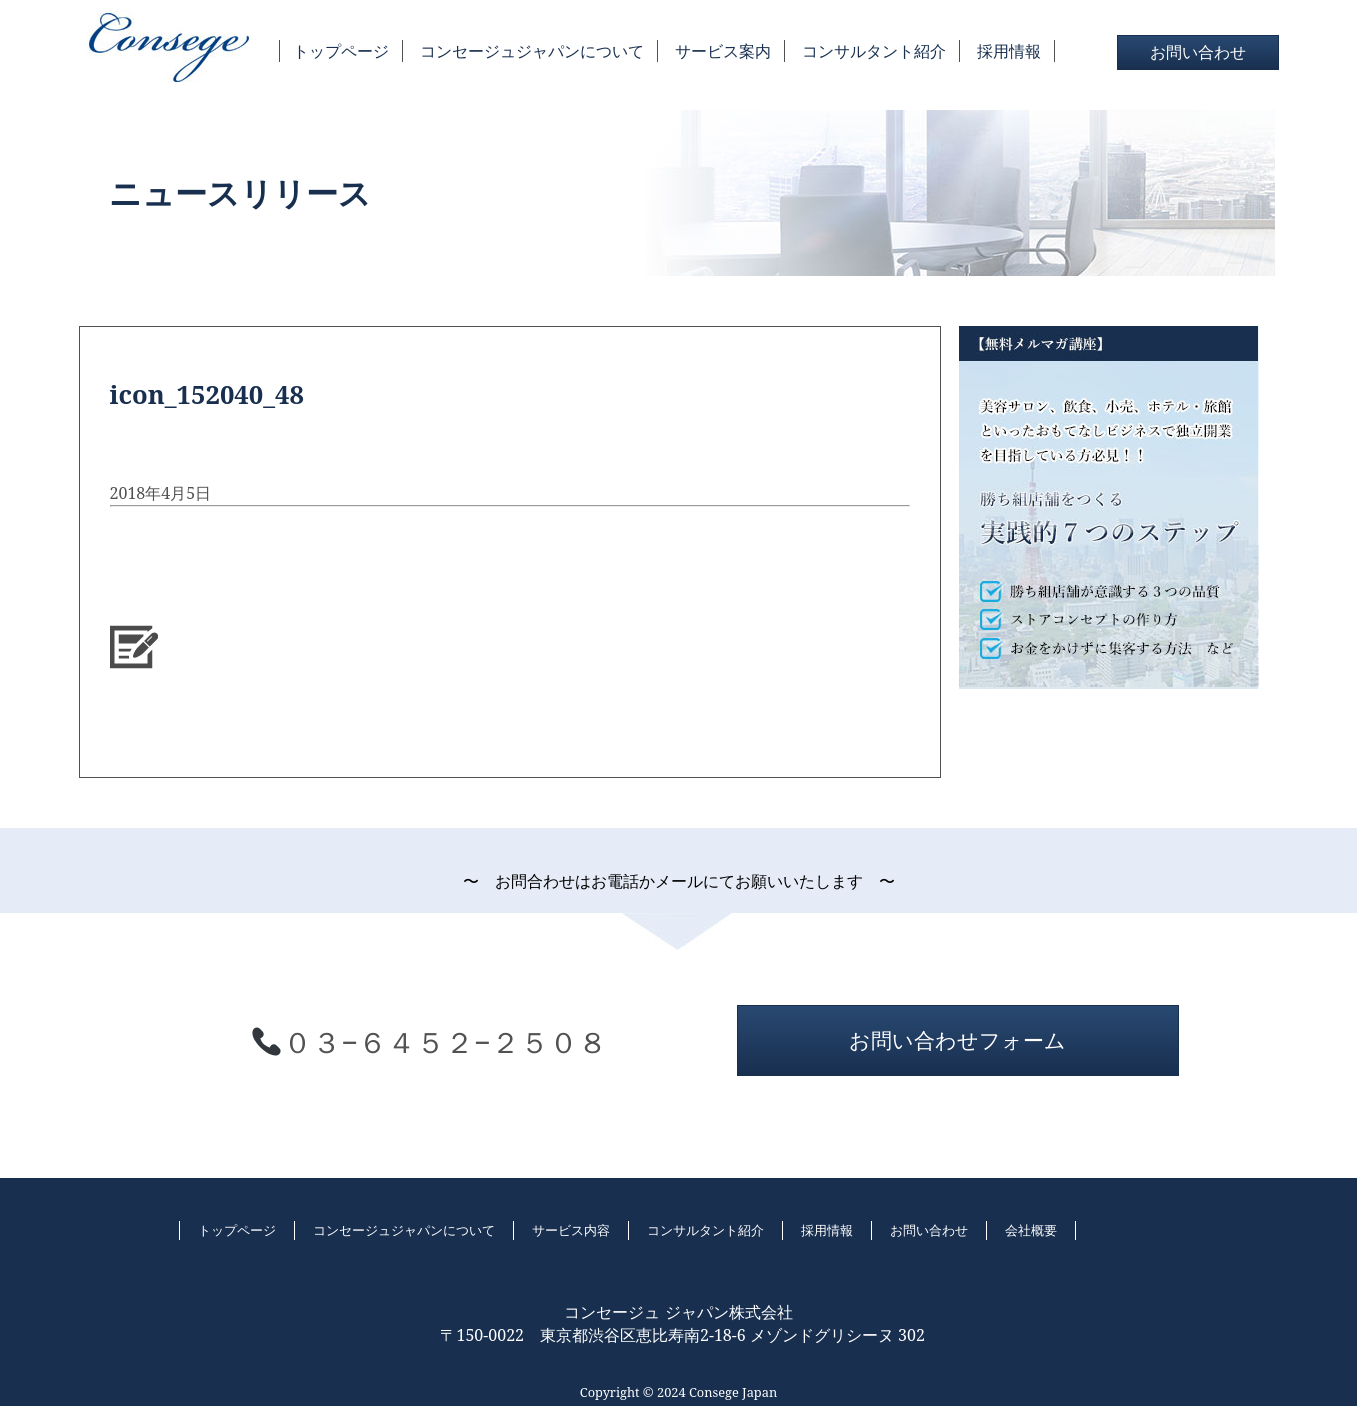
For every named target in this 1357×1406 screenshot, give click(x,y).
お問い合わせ (1198, 52)
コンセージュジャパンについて (532, 51)
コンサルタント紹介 (874, 51)
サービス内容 (571, 1230)
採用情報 (1009, 51)
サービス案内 (723, 51)
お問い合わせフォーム (957, 1040)
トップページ (341, 51)
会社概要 (1031, 1230)
